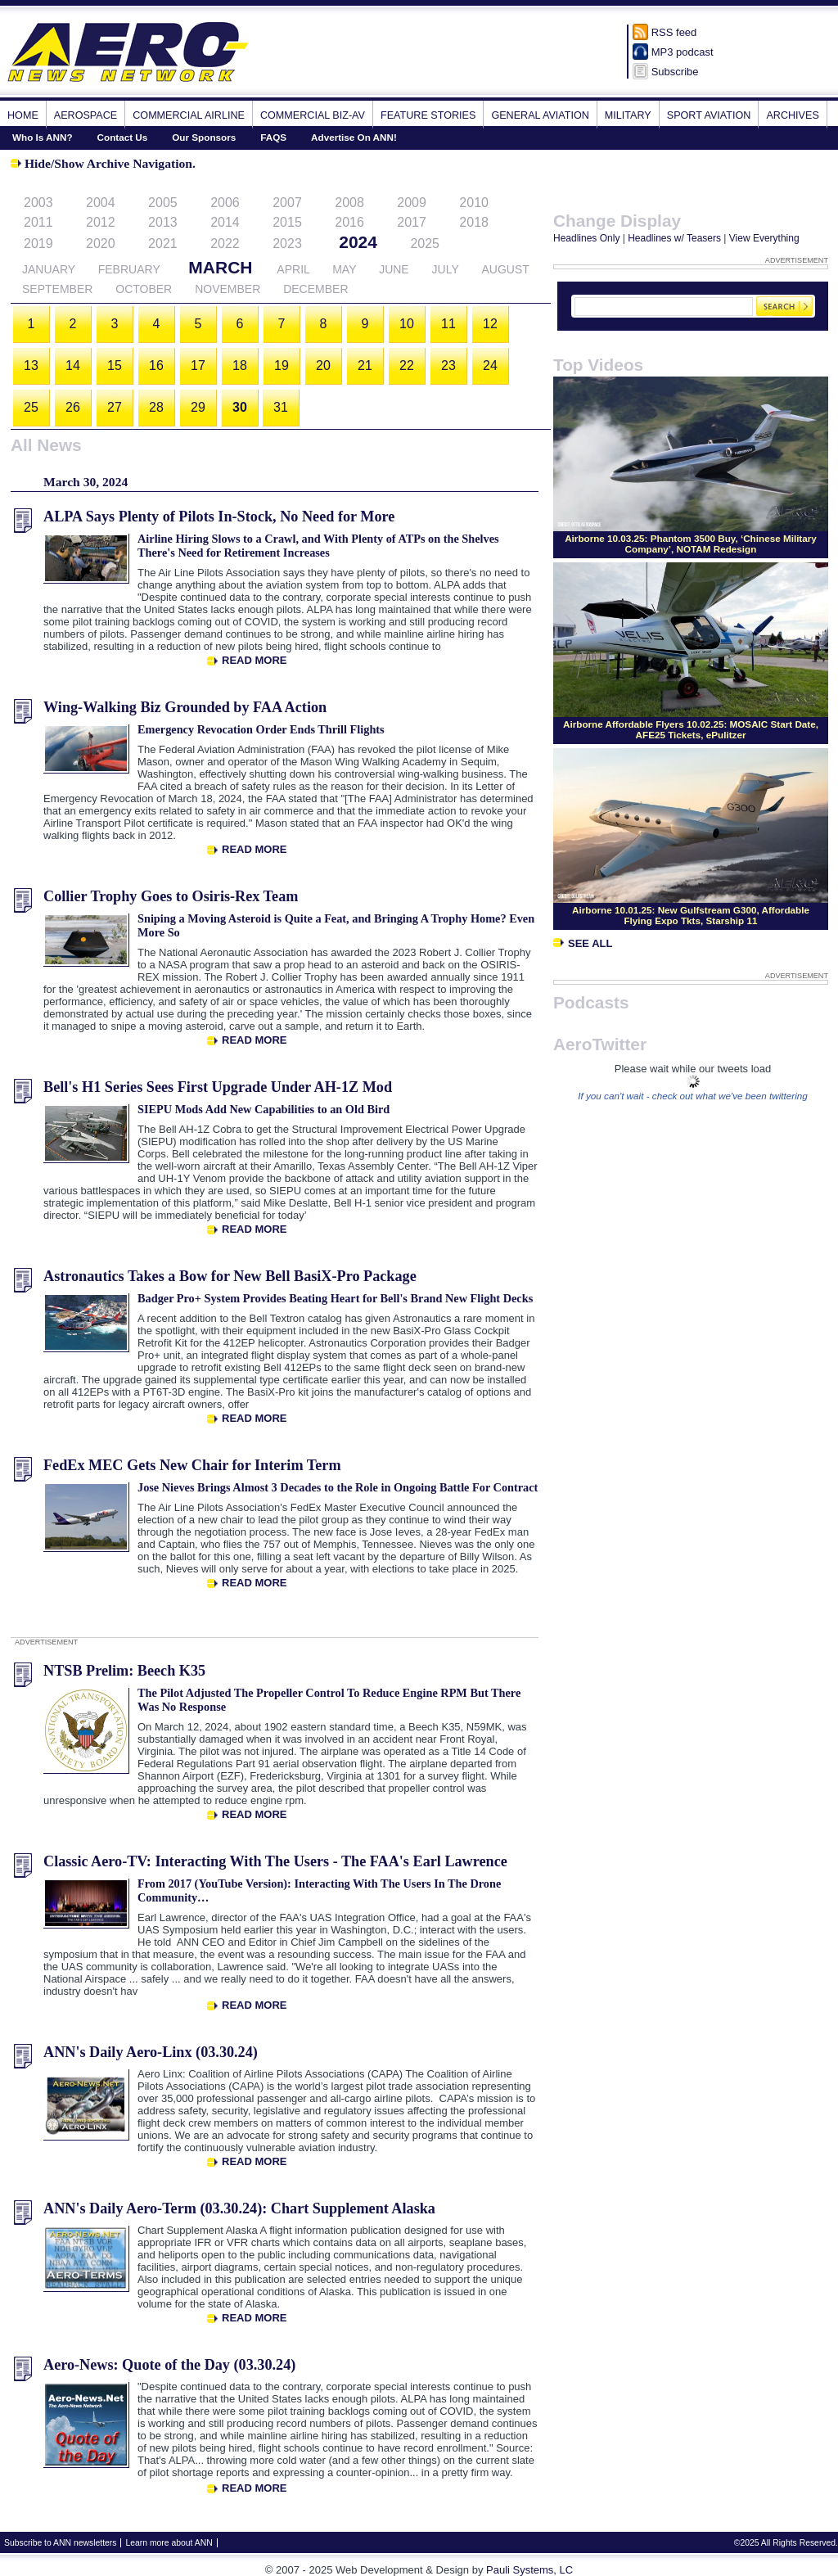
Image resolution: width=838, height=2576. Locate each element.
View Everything (764, 238)
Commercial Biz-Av (312, 115)
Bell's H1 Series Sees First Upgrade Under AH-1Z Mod (217, 1087)
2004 (100, 203)
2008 (349, 203)
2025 (424, 243)
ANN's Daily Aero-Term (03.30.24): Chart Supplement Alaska (239, 2208)
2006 (225, 203)
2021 (163, 243)
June (394, 269)
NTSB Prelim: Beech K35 (124, 1670)
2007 (287, 203)
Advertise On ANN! (354, 137)
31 (280, 407)
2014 (225, 222)
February (129, 269)
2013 (163, 222)
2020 (100, 243)
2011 (38, 222)
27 (114, 407)
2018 (474, 222)
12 (490, 324)
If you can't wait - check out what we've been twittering (693, 1095)
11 (448, 324)
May (344, 269)
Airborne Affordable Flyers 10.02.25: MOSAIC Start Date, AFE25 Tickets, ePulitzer (690, 729)
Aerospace (85, 115)
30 (239, 407)
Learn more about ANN (168, 2542)
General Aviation (539, 115)
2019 (38, 243)
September (57, 288)
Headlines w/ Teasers (674, 238)
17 (198, 365)
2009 (411, 203)
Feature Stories (428, 115)
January (48, 269)
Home (22, 115)
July (445, 269)
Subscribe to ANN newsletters (60, 2542)
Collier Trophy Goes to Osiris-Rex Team (170, 896)
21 (365, 365)
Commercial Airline (189, 115)
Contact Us (122, 137)
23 (448, 365)
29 (198, 407)
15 (114, 365)
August (505, 269)
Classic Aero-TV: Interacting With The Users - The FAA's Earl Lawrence (275, 1861)
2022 (225, 243)
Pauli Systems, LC (529, 2570)
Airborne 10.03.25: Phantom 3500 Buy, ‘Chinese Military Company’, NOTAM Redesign (691, 543)
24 (490, 365)
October (143, 288)
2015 (287, 222)
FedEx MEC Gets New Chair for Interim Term (192, 1465)
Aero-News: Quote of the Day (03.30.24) (169, 2365)
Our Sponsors (204, 137)
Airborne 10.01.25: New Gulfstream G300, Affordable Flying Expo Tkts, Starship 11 (690, 915)
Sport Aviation (709, 115)
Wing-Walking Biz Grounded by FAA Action (185, 707)
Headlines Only (586, 238)
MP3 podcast (682, 52)
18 (239, 365)
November (227, 288)
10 (406, 324)
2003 (38, 203)
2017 (411, 222)
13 (31, 365)
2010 (474, 203)
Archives (792, 115)
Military (628, 115)
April (293, 269)
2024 (358, 241)
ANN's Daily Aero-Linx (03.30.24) (150, 2052)
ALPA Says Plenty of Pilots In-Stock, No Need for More (218, 516)
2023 (287, 243)
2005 (163, 203)
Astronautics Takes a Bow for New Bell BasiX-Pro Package (230, 1276)
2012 (100, 222)
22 (406, 365)
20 (323, 365)
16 (156, 365)
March (220, 267)
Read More (254, 660)
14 (72, 365)
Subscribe (675, 71)
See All (582, 943)
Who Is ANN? (42, 137)
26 (72, 407)
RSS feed (674, 32)
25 (31, 407)
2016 (349, 222)
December (315, 288)
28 (156, 407)
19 (281, 365)
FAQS (273, 137)
